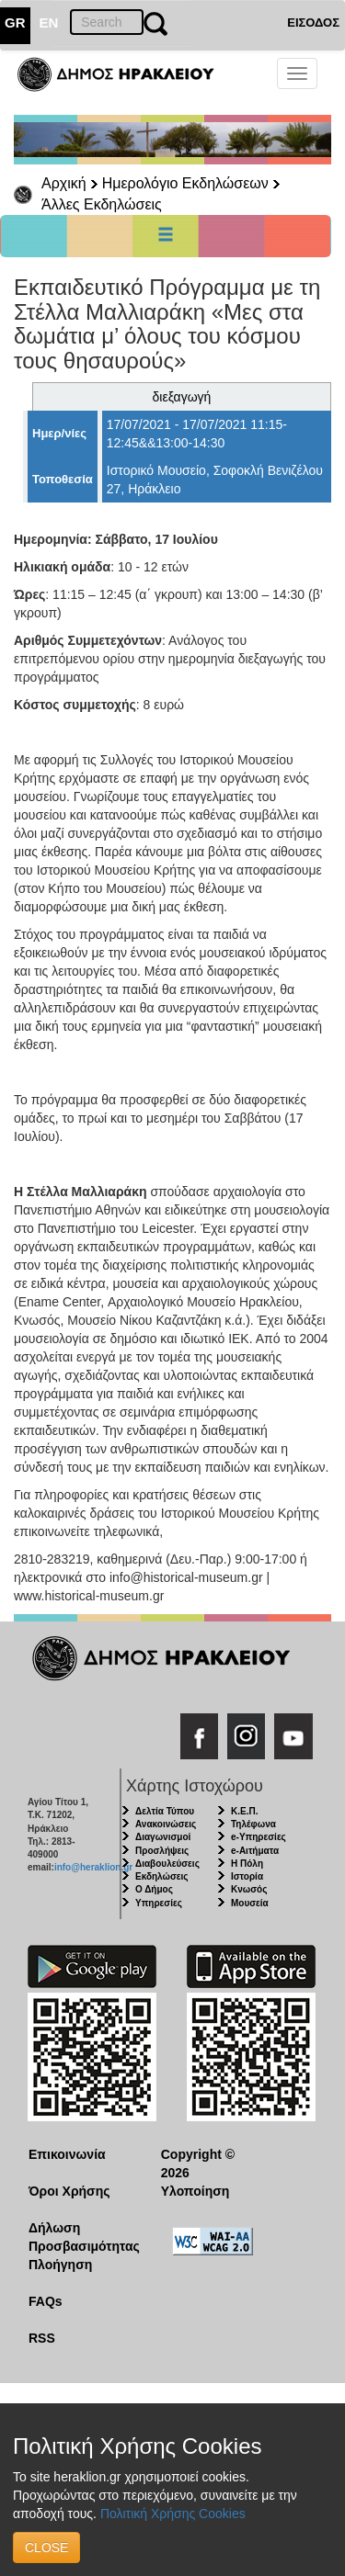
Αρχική (63, 183)
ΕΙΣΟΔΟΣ (313, 22)
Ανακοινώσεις (165, 1824)
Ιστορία (247, 1876)
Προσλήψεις (162, 1851)
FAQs (46, 2301)
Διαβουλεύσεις (167, 1864)
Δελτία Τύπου (164, 1811)
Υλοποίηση (195, 2191)
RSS (42, 2338)
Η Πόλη (247, 1864)
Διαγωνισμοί (162, 1837)
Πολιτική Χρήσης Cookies (173, 2513)
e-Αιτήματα (255, 1851)
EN (49, 22)
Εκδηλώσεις (162, 1876)
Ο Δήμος (154, 1889)
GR (15, 22)
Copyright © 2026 (198, 2163)
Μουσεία (250, 1903)
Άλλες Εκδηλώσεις (101, 204)
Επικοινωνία (67, 2154)
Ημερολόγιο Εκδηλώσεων (185, 183)
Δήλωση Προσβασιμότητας (80, 2237)
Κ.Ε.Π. (244, 1811)
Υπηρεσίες (158, 1903)
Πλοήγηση (60, 2264)
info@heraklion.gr (93, 1867)
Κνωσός (249, 1889)
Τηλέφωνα (253, 1824)
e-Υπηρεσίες (258, 1837)
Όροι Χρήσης (69, 2191)
